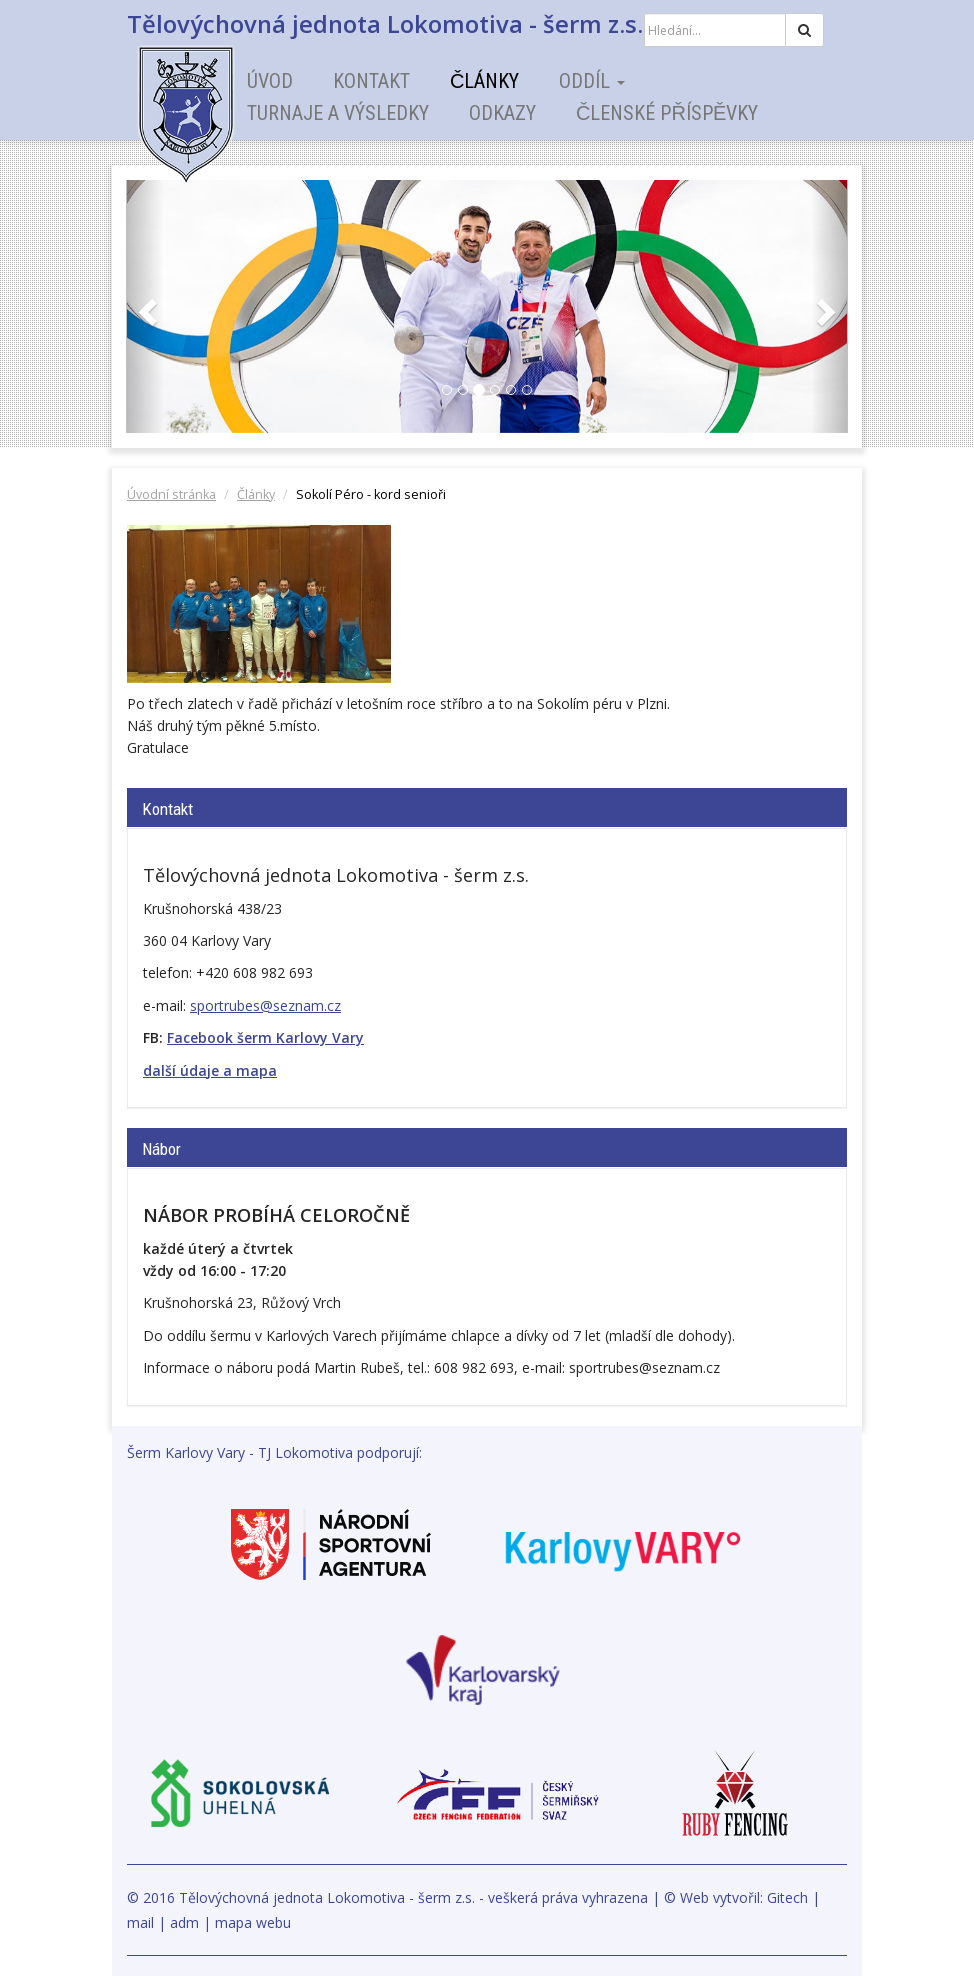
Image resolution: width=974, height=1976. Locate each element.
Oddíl (592, 81)
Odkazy (502, 113)
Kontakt (371, 81)
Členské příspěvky (667, 113)
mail (140, 1922)
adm (184, 1922)
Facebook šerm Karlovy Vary (265, 1037)
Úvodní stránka (171, 494)
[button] (145, 306)
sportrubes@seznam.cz (265, 1005)
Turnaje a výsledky (338, 113)
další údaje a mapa (210, 1070)
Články (484, 81)
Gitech (787, 1897)
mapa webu (253, 1922)
